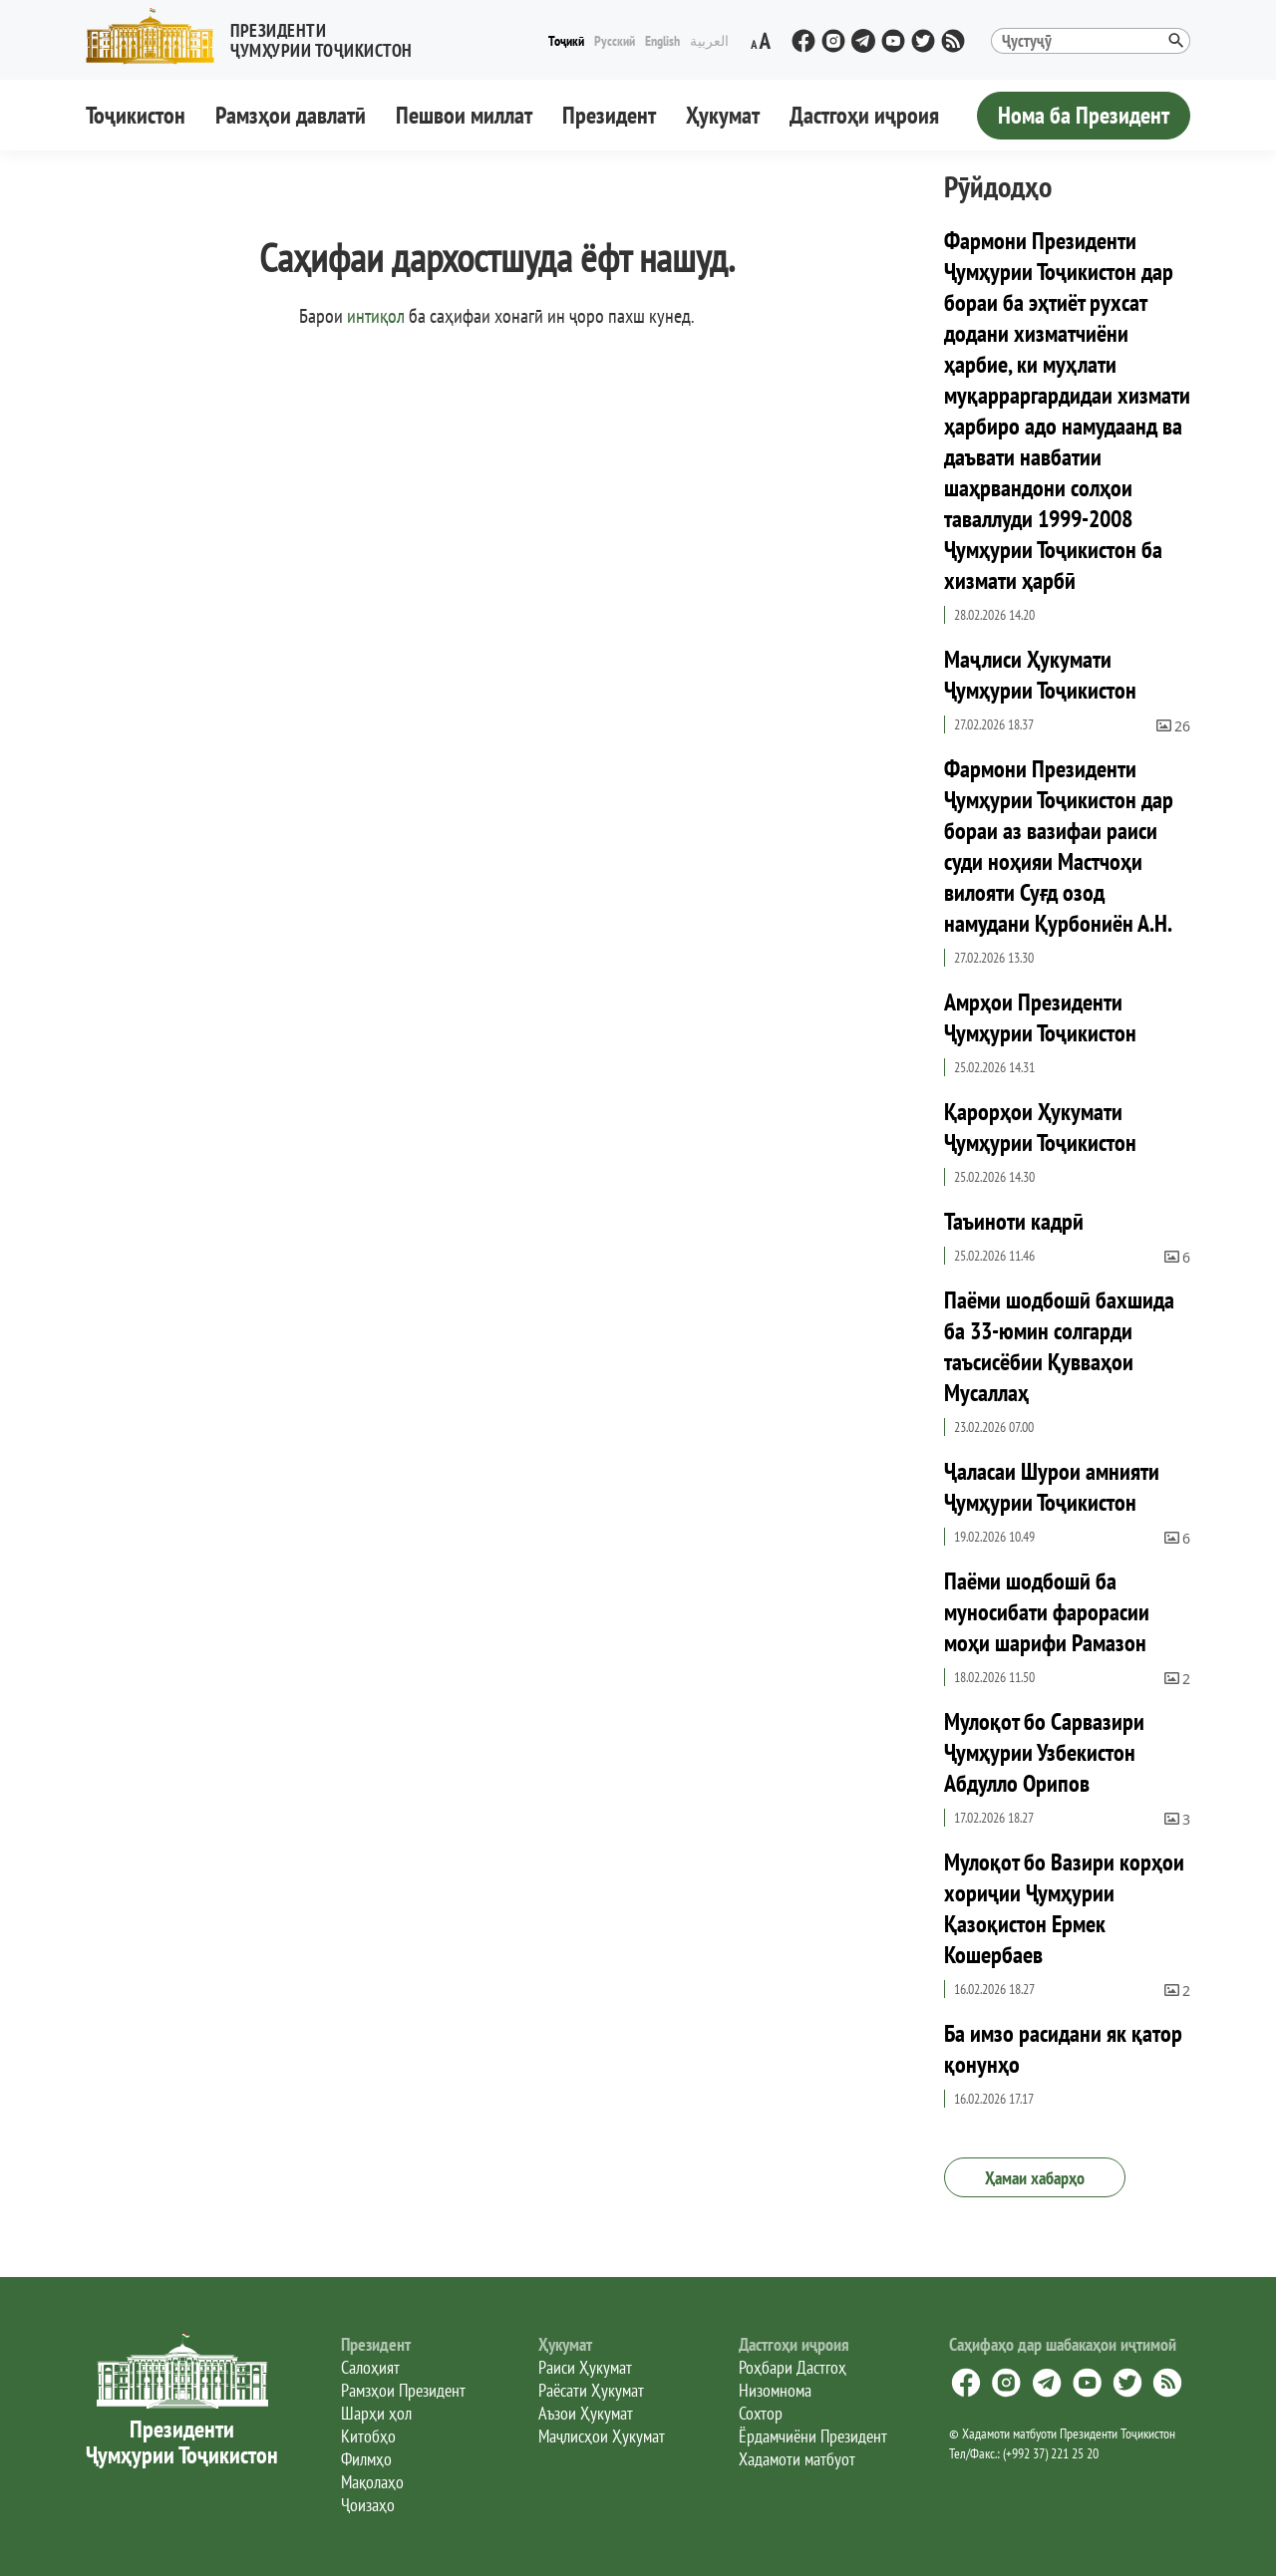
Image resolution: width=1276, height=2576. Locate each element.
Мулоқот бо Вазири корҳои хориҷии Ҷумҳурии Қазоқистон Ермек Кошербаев (1064, 1908)
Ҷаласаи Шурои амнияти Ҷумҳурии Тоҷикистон (1051, 1487)
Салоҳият (370, 2367)
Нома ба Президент (1083, 115)
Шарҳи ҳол (376, 2413)
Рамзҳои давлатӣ (290, 115)
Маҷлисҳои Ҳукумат (601, 2436)
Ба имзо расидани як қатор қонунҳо (1063, 2049)
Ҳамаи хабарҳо (1035, 2177)
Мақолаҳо (372, 2481)
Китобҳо (368, 2436)
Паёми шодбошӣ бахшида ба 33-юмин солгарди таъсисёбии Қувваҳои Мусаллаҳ (1059, 1346)
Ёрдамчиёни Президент (813, 2436)
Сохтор (761, 2413)
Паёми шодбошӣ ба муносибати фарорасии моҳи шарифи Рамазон (1046, 1612)
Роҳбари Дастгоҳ (792, 2367)
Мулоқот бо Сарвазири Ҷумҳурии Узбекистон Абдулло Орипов (1044, 1752)
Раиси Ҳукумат (585, 2367)
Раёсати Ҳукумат (591, 2390)
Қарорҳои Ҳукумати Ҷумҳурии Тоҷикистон (1040, 1127)
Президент (609, 115)
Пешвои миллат (464, 115)
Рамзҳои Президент (403, 2390)
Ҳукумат (723, 115)
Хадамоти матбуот (797, 2458)
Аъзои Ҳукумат (585, 2413)
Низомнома (775, 2390)
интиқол (376, 316)
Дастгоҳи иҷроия (864, 115)
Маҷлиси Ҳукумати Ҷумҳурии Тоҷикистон (1040, 675)
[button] (257, 36)
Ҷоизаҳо (368, 2504)
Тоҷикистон (135, 115)
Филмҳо (366, 2458)
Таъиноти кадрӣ (1014, 1221)
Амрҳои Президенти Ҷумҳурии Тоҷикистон (1040, 1017)
